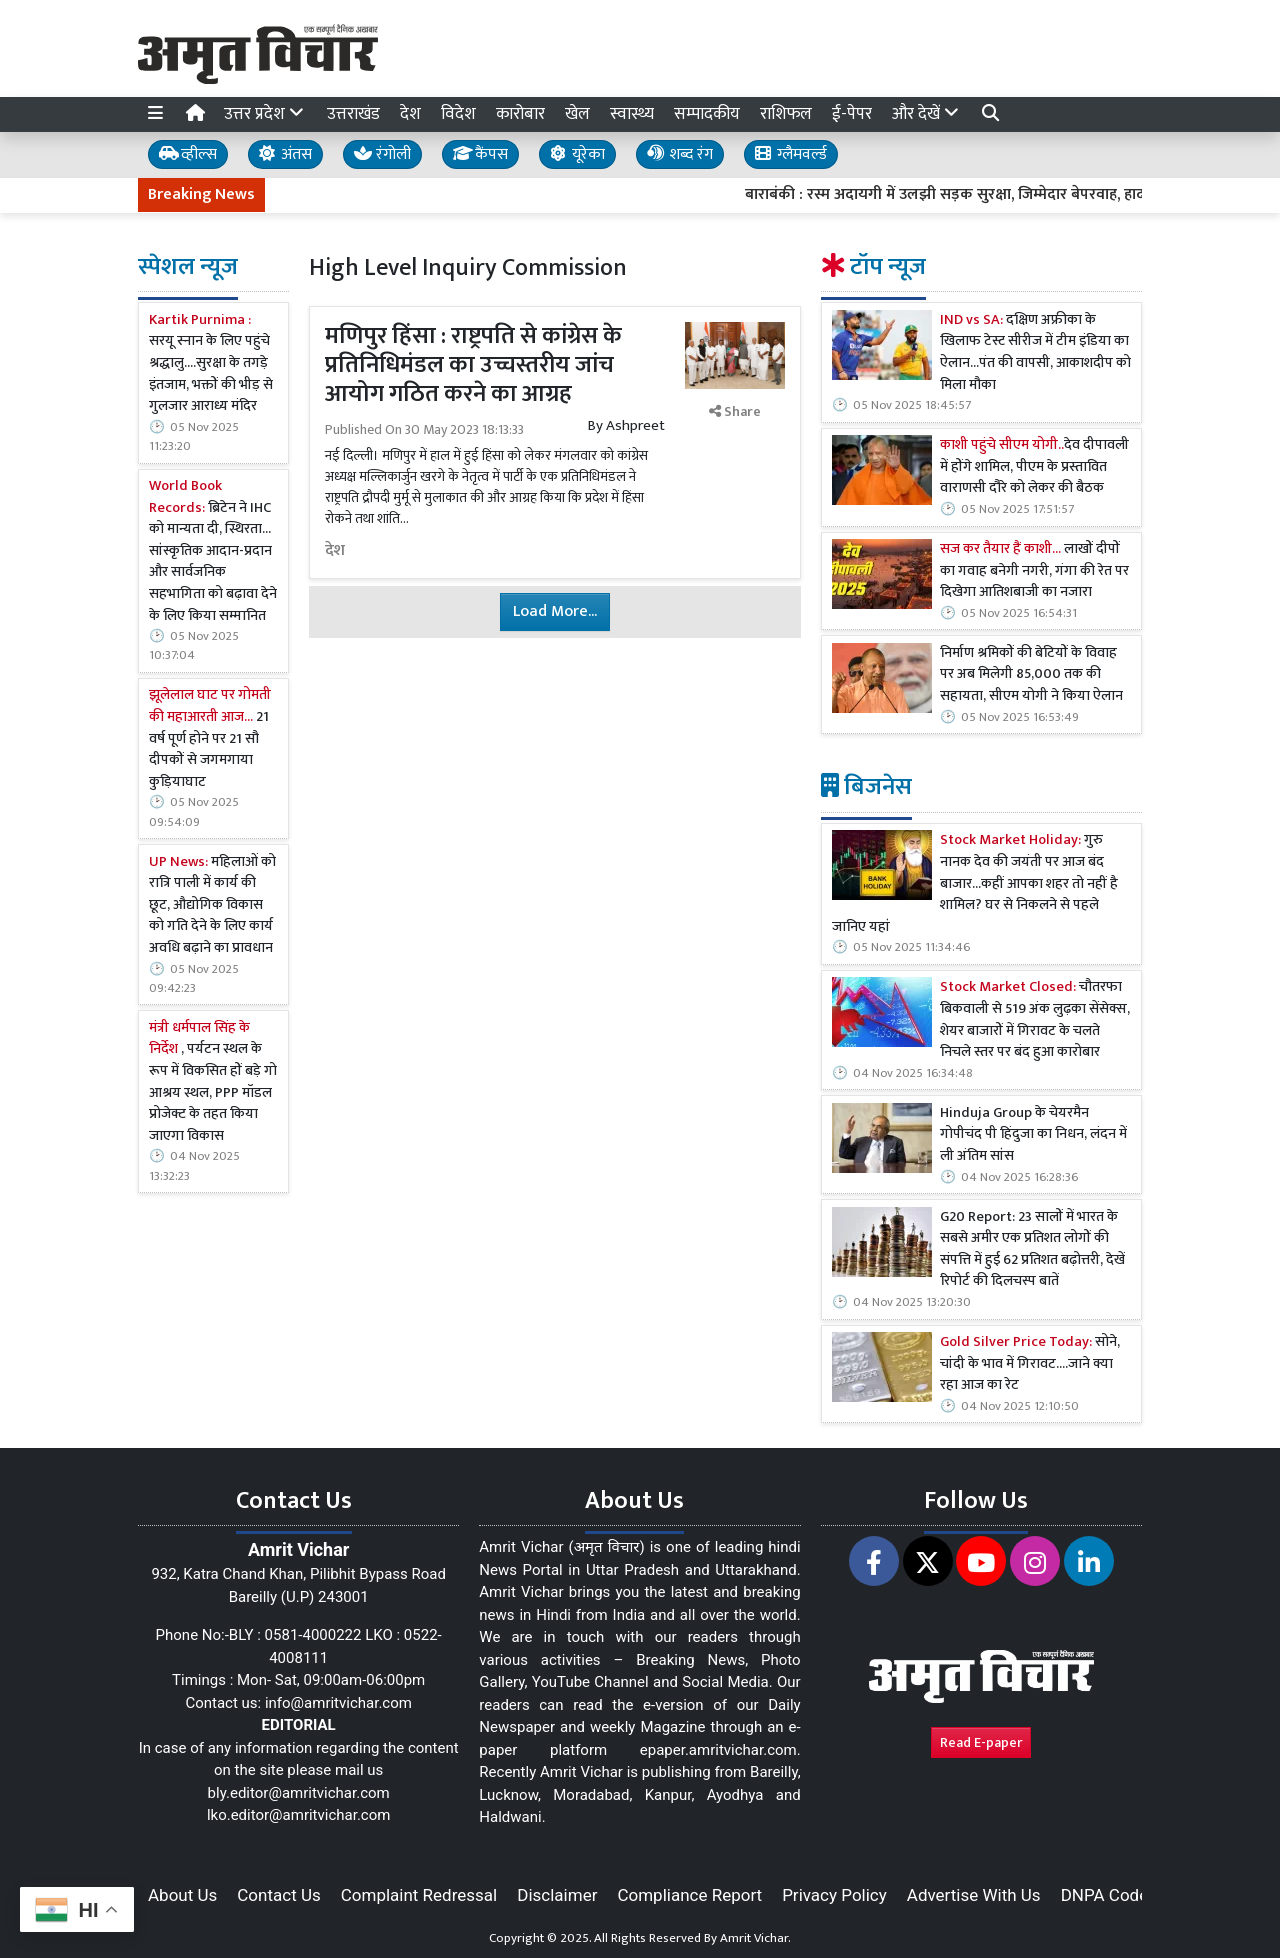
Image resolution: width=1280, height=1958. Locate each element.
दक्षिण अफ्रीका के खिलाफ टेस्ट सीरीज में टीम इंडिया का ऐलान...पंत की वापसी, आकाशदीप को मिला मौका (1035, 353)
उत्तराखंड (353, 114)
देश (410, 114)
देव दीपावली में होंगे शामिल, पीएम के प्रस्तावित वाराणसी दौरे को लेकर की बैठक (1034, 467)
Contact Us (278, 1895)
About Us (182, 1895)
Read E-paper (981, 1742)
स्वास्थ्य (632, 114)
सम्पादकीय (707, 114)
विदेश (458, 114)
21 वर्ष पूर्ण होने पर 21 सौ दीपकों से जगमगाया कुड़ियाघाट (210, 739)
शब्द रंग (680, 154)
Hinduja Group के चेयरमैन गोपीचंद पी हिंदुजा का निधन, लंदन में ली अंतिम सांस (1033, 1135)
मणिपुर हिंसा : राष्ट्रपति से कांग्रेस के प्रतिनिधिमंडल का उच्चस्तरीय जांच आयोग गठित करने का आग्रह (473, 365)
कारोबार (520, 114)
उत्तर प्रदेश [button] (265, 114)
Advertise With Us (974, 1895)
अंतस (285, 154)
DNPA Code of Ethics (1140, 1895)
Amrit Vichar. (755, 1938)
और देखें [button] (927, 114)
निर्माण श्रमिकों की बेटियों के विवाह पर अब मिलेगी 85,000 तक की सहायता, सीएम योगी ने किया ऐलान (1031, 675)
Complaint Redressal (419, 1895)
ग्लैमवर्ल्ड (791, 154)
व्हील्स (188, 154)
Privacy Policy (834, 1895)
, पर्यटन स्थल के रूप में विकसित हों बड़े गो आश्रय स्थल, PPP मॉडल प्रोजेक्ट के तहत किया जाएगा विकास (213, 1083)
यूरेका (577, 154)
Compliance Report (689, 1895)
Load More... (555, 611)
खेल (577, 114)
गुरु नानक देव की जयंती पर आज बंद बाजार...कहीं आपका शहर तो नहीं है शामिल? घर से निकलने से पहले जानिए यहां (975, 884)
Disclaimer (557, 1895)
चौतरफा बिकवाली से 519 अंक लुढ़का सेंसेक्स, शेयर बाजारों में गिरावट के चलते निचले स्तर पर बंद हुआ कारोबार (1035, 1020)
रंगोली (382, 154)
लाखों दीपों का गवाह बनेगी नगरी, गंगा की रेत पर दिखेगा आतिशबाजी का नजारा (1034, 571)
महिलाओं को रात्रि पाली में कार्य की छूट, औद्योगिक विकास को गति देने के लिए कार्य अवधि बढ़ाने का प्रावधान (212, 906)
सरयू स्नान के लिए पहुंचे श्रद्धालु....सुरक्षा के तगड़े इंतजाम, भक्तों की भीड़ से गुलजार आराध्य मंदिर (211, 364)
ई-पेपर (852, 114)
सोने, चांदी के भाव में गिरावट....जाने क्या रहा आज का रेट (1030, 1364)
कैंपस (480, 154)
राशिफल (786, 114)
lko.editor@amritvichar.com (299, 1815)
